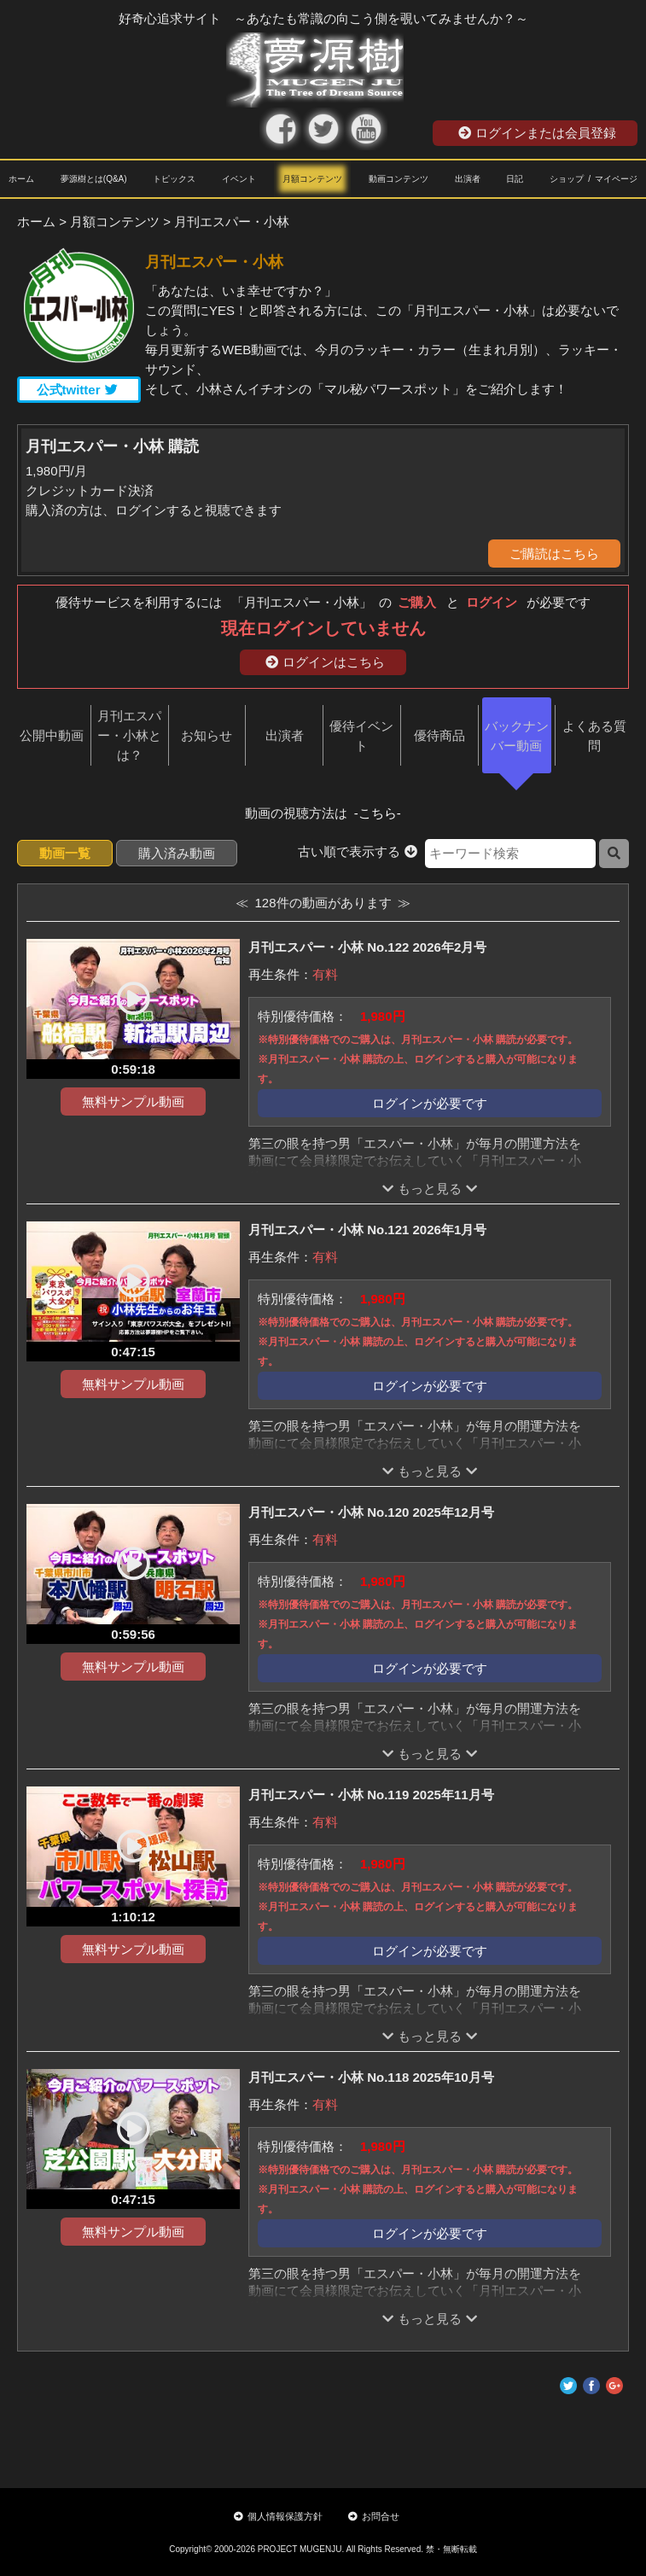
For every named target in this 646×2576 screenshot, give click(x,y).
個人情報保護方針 (278, 2516)
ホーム (21, 179)
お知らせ (206, 735)
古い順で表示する (357, 851)
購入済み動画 (176, 853)
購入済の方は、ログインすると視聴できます (154, 510)
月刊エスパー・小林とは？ (129, 735)
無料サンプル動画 (133, 1101)
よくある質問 (594, 736)
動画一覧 (64, 853)
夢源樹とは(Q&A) (94, 179)
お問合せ (373, 2516)
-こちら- (377, 813)
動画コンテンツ (398, 179)
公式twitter (77, 389)
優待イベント (361, 736)
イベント (239, 179)
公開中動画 (52, 735)
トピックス (174, 179)
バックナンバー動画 (517, 736)
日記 (514, 179)
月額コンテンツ (312, 179)
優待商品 (439, 735)
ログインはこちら (325, 662)
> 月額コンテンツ (109, 221)
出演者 (467, 179)
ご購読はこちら (554, 553)
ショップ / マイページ (593, 179)
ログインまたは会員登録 (537, 132)
